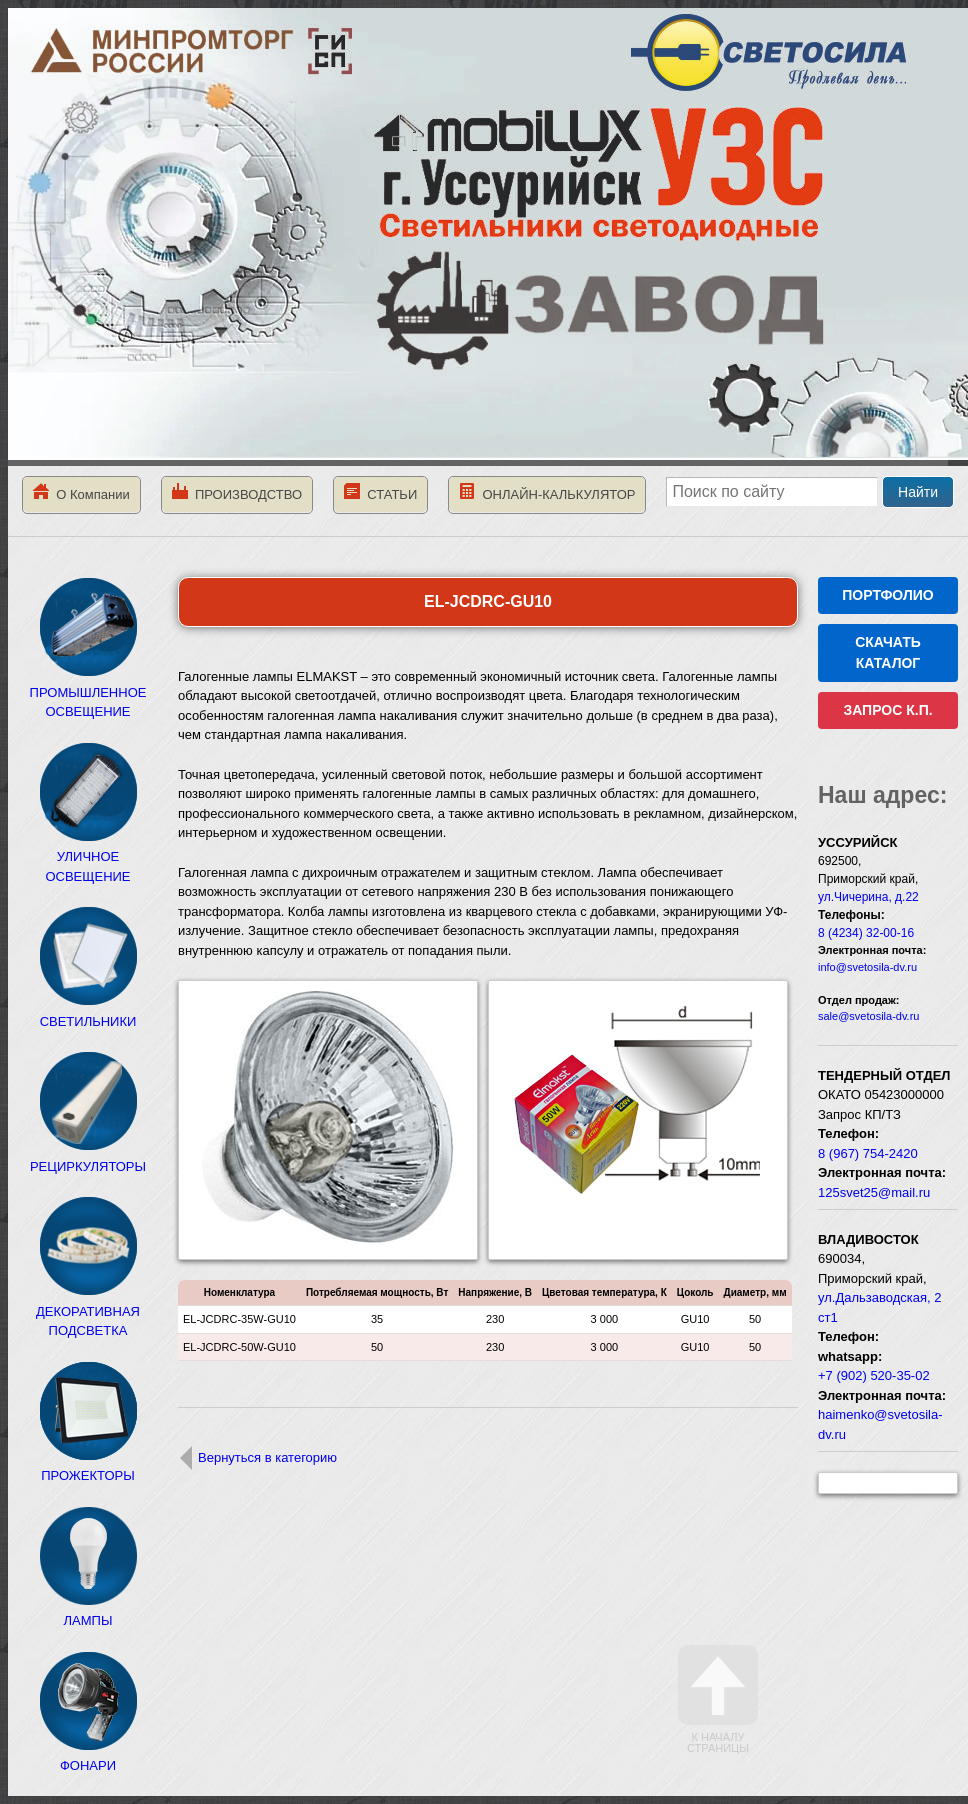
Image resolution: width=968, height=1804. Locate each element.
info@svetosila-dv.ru (867, 967)
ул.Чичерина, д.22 (868, 897)
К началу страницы (718, 1699)
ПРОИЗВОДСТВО (237, 492)
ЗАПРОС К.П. (887, 710)
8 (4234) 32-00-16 (866, 933)
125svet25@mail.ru (874, 1192)
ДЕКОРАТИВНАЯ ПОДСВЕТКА (88, 1311)
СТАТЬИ (380, 492)
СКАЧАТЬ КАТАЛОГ (888, 652)
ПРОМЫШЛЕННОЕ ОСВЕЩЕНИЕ (88, 692)
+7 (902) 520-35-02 (874, 1375)
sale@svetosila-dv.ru (868, 1016)
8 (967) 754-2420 (868, 1153)
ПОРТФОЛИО (887, 595)
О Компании (81, 492)
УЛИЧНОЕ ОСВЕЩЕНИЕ (88, 857)
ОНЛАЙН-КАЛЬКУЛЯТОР (547, 492)
